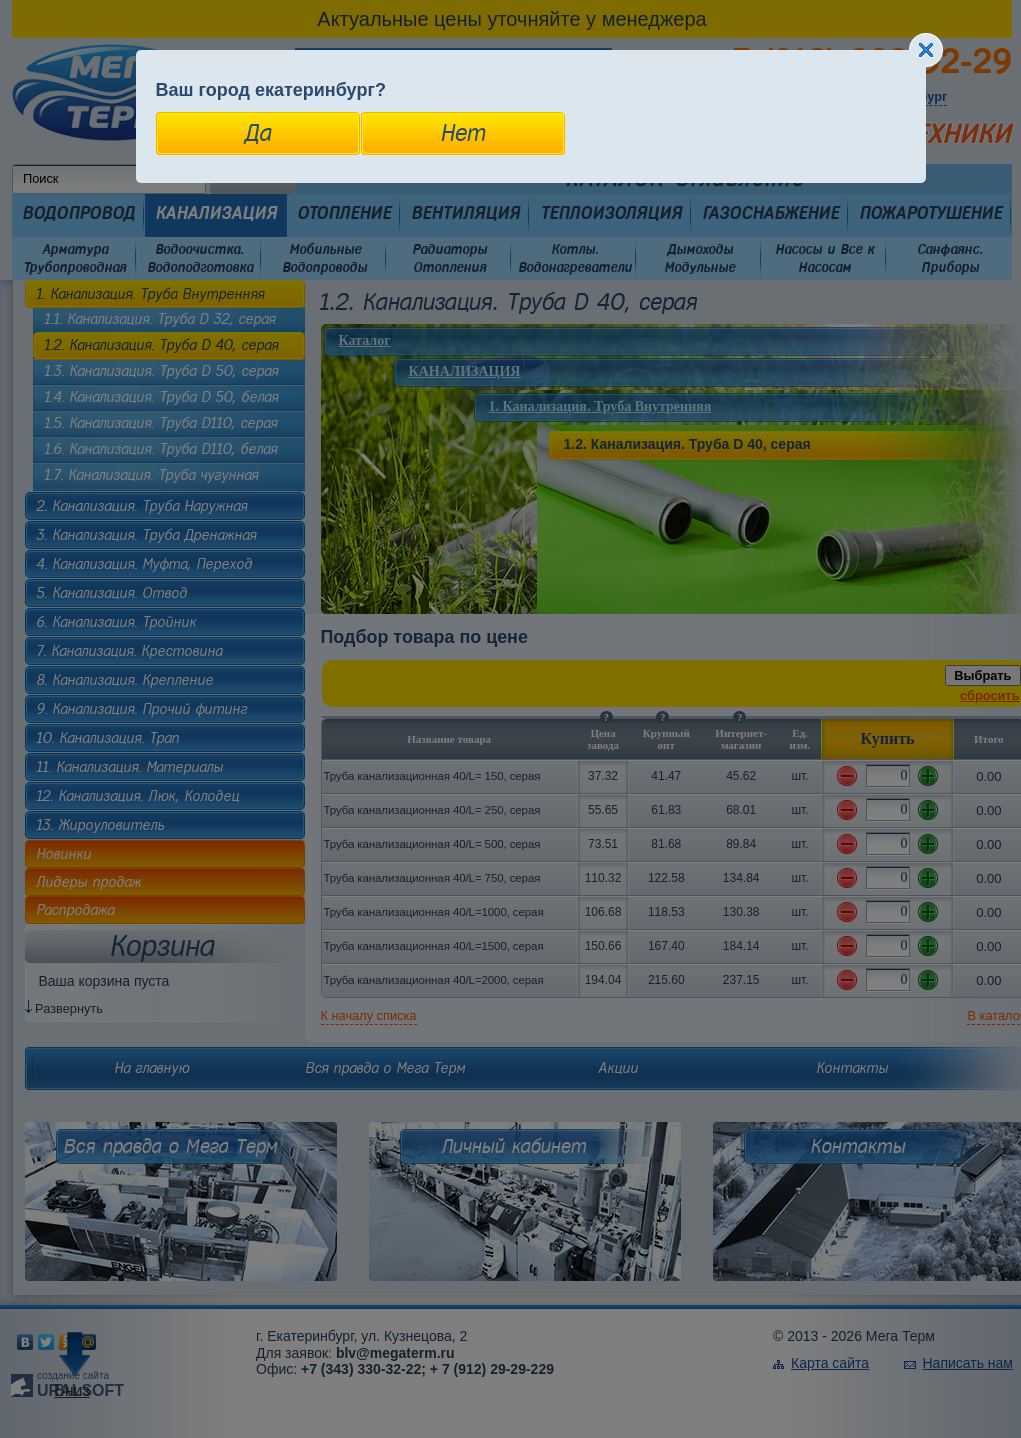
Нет (462, 133)
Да (257, 133)
